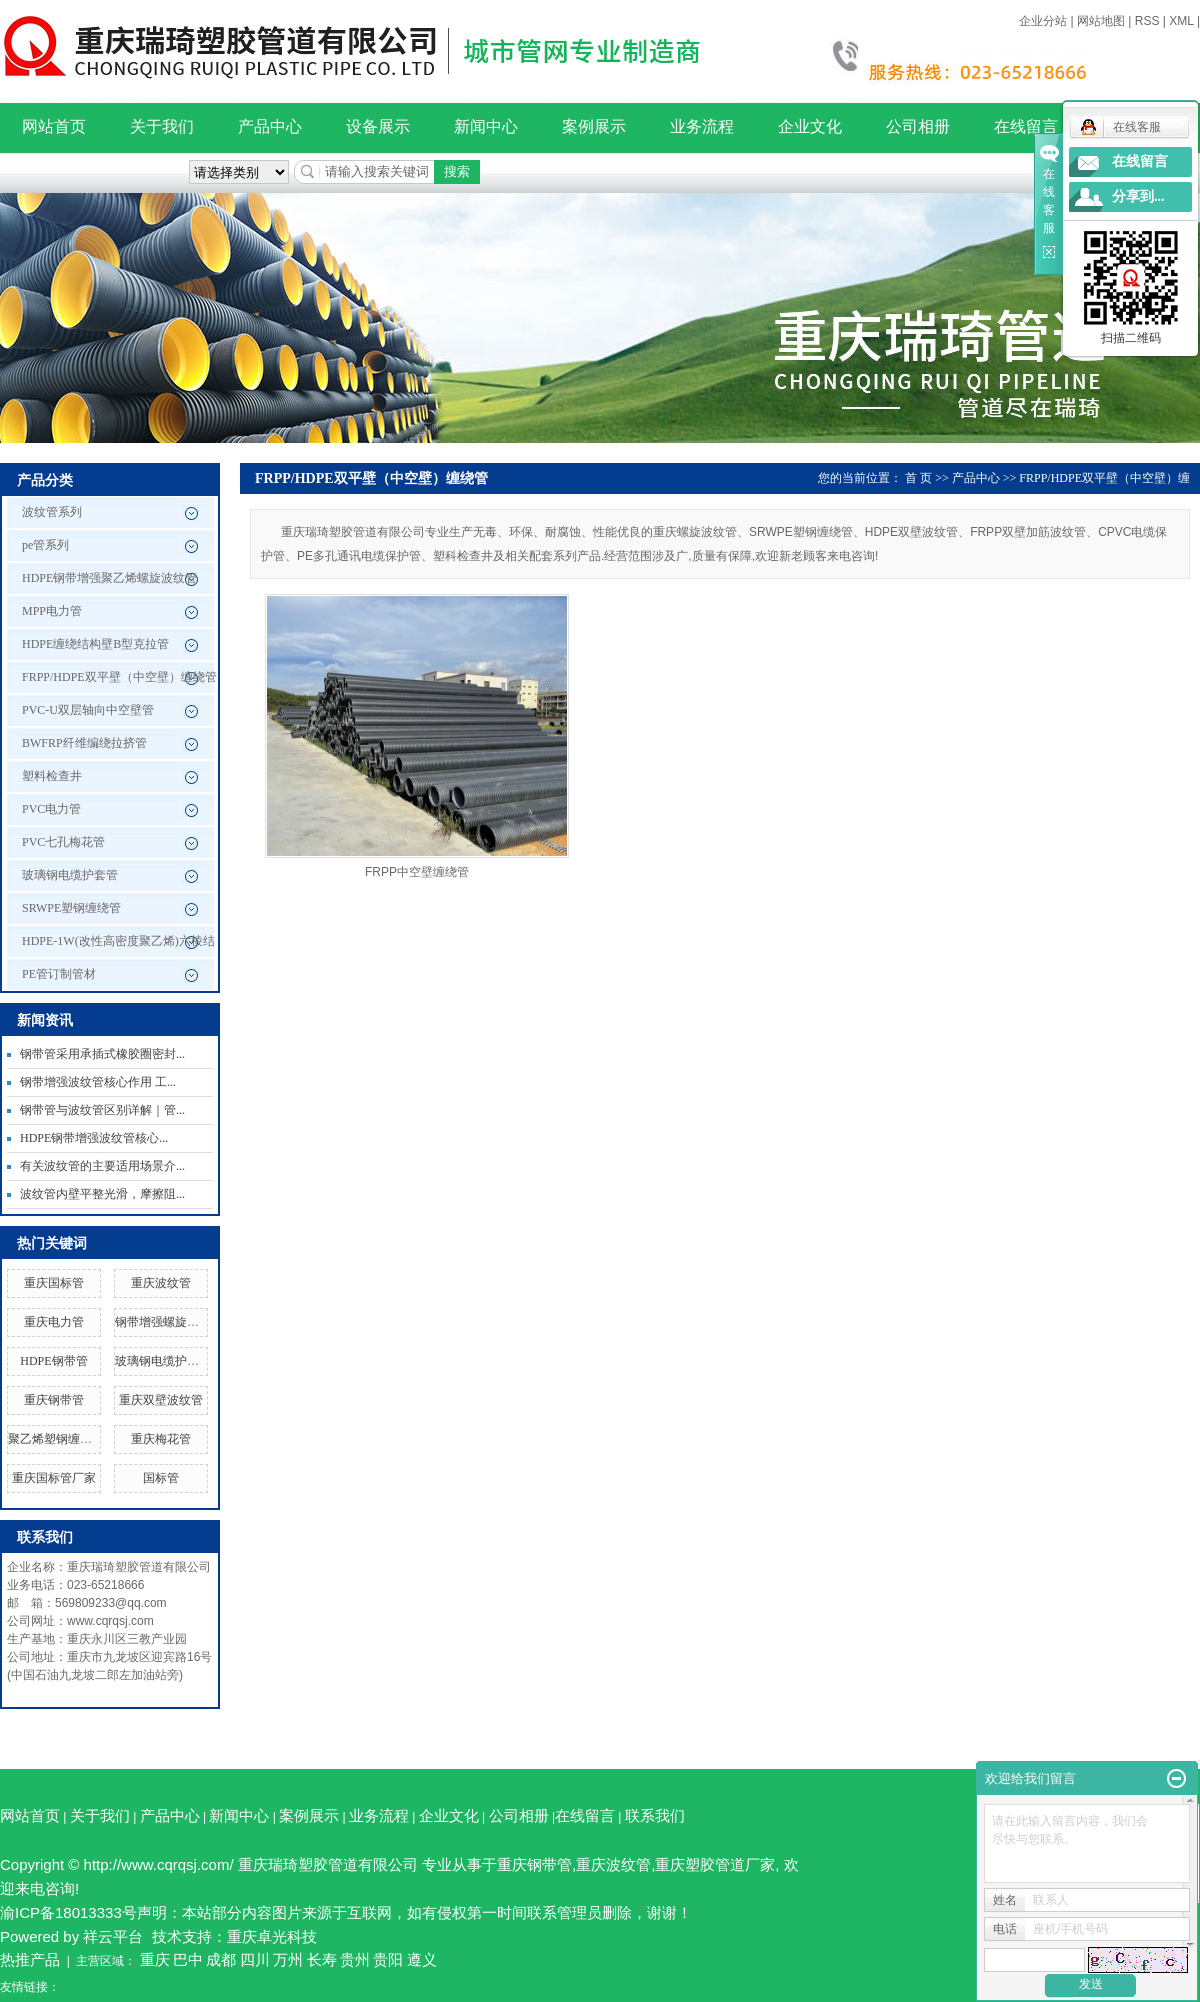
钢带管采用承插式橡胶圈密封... (102, 1054)
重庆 (155, 1959)
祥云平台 (113, 1936)
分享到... (1138, 196)
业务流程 (702, 126)
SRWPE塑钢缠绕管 (71, 908)
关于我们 (162, 126)
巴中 (188, 1959)
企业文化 (810, 126)
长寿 (322, 1959)
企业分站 (1043, 21)
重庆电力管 (54, 1322)
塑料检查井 (52, 776)
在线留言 (1026, 126)
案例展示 (594, 126)
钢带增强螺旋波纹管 (169, 1322)
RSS (1147, 21)
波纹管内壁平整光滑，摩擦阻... (102, 1194)
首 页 (918, 478)
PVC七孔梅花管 (63, 842)
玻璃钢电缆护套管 (70, 875)
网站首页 (54, 126)
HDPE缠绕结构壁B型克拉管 (95, 644)
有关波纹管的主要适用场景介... (102, 1166)
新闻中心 (486, 126)
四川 (255, 1959)
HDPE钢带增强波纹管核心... (94, 1138)
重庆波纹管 (161, 1283)
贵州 (355, 1959)
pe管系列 (45, 545)
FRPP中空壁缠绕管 (417, 872)
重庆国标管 (54, 1283)
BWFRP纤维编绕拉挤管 (84, 743)
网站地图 (1101, 21)
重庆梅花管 (161, 1439)
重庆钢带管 (54, 1400)
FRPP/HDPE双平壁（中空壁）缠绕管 (119, 677)
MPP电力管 (52, 611)
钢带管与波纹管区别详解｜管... (102, 1110)
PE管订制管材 (59, 974)
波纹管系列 (52, 512)
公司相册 (918, 126)
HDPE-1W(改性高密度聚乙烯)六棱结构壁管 (118, 946)
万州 (288, 1959)
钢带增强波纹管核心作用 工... (98, 1082)
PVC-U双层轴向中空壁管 (88, 710)
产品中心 (270, 126)
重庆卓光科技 (272, 1936)
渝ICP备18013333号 (68, 1912)
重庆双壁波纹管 (161, 1400)
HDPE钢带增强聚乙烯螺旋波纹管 (109, 578)
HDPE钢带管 (53, 1361)
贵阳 (388, 1959)
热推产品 (30, 1959)
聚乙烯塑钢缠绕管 (56, 1439)
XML (1181, 21)
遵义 (422, 1959)
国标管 (161, 1478)
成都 (221, 1959)
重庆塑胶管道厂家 (715, 1864)
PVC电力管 (51, 809)
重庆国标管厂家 (54, 1478)
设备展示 (378, 126)
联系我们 (655, 1815)
